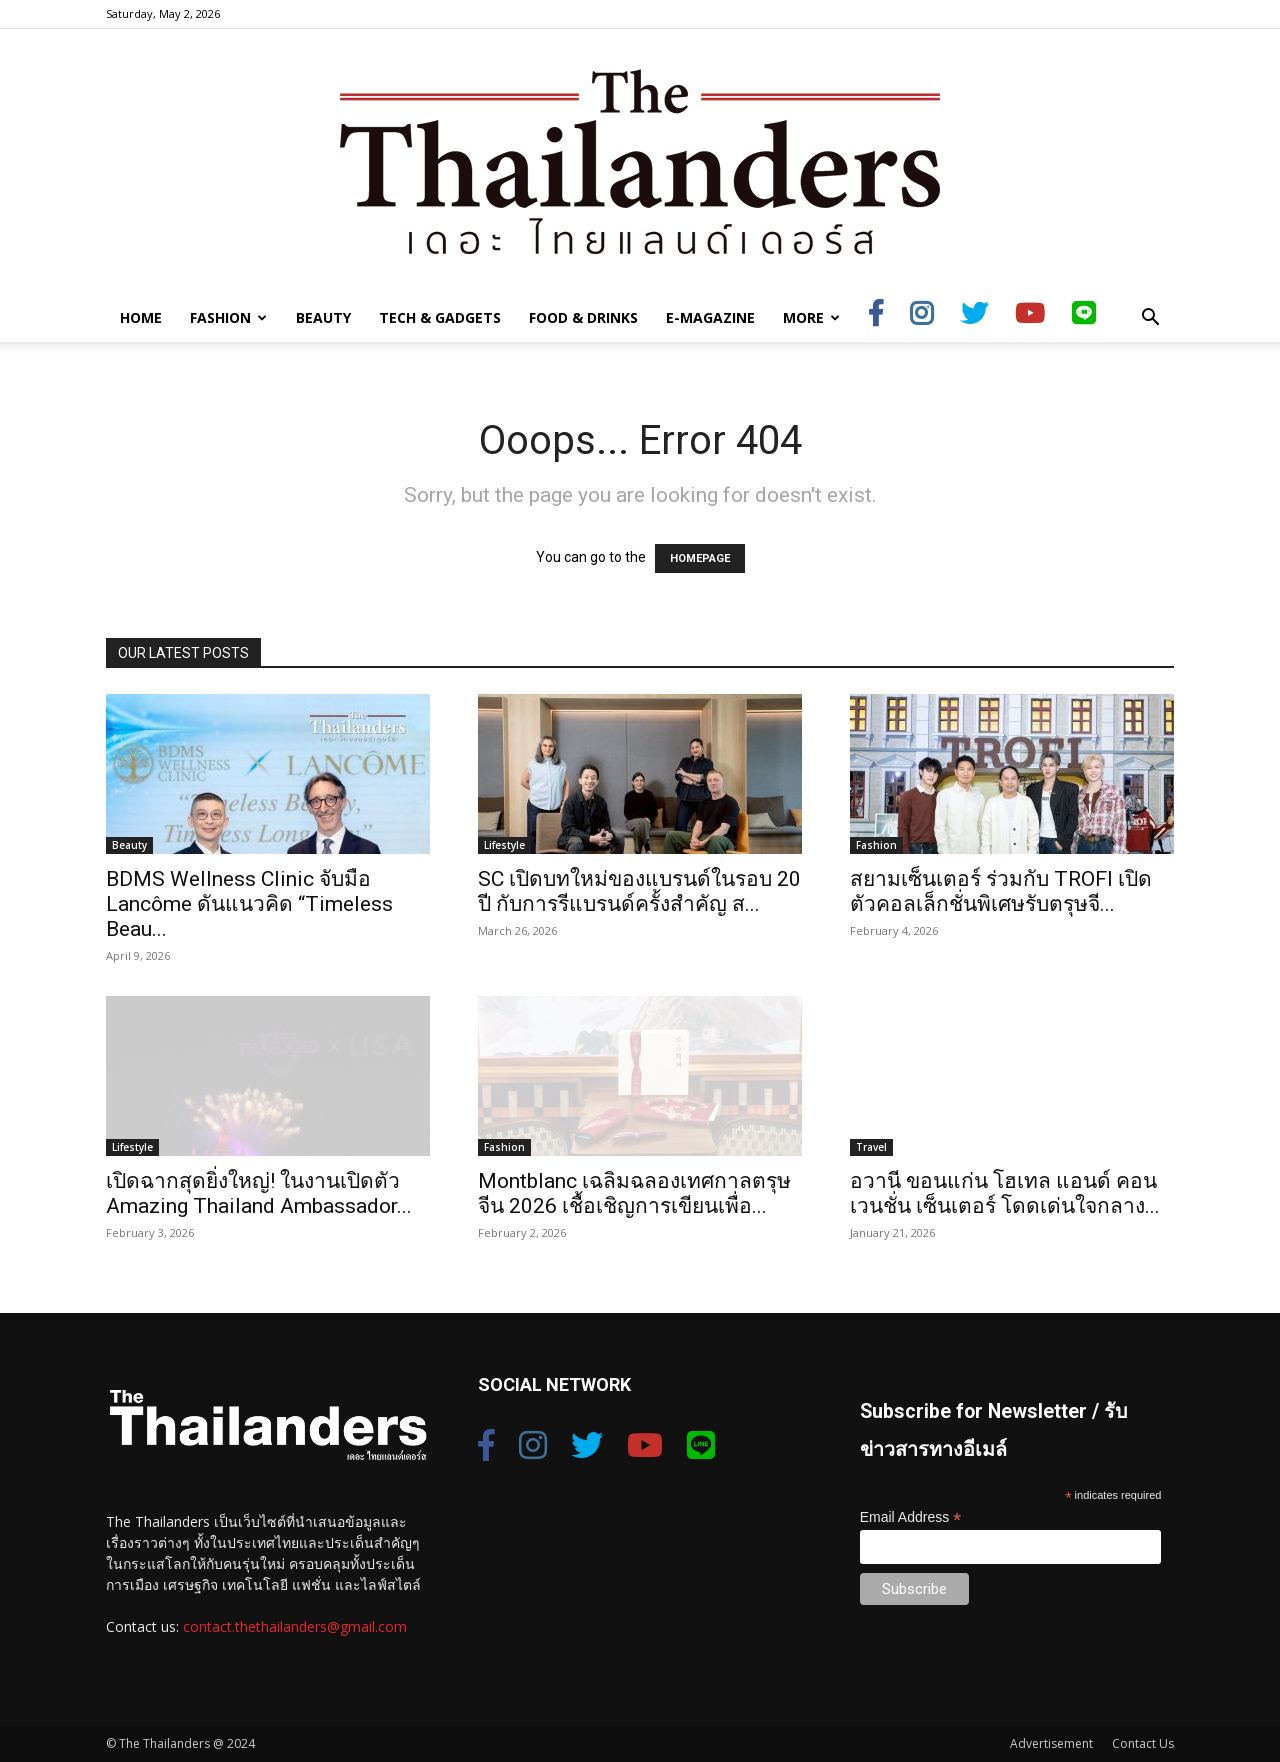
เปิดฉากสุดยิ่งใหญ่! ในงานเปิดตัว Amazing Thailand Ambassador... (259, 1193)
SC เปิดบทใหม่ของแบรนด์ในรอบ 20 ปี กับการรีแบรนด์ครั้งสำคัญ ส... (639, 891)
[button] (1150, 319)
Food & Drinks (583, 317)
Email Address (911, 1517)
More (811, 317)
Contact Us (1143, 1743)
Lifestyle (504, 845)
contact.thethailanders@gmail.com (295, 1626)
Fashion (228, 317)
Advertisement (1051, 1743)
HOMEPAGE (700, 558)
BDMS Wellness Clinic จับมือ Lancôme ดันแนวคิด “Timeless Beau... (249, 904)
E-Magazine (710, 317)
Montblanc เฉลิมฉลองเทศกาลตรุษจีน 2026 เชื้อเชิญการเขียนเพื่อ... (634, 1193)
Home (141, 317)
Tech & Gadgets (440, 317)
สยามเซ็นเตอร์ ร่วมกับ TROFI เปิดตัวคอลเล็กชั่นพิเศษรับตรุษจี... (1001, 891)
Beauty (323, 317)
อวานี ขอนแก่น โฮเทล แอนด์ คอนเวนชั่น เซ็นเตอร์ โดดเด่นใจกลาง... (1005, 1193)
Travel (871, 1147)
